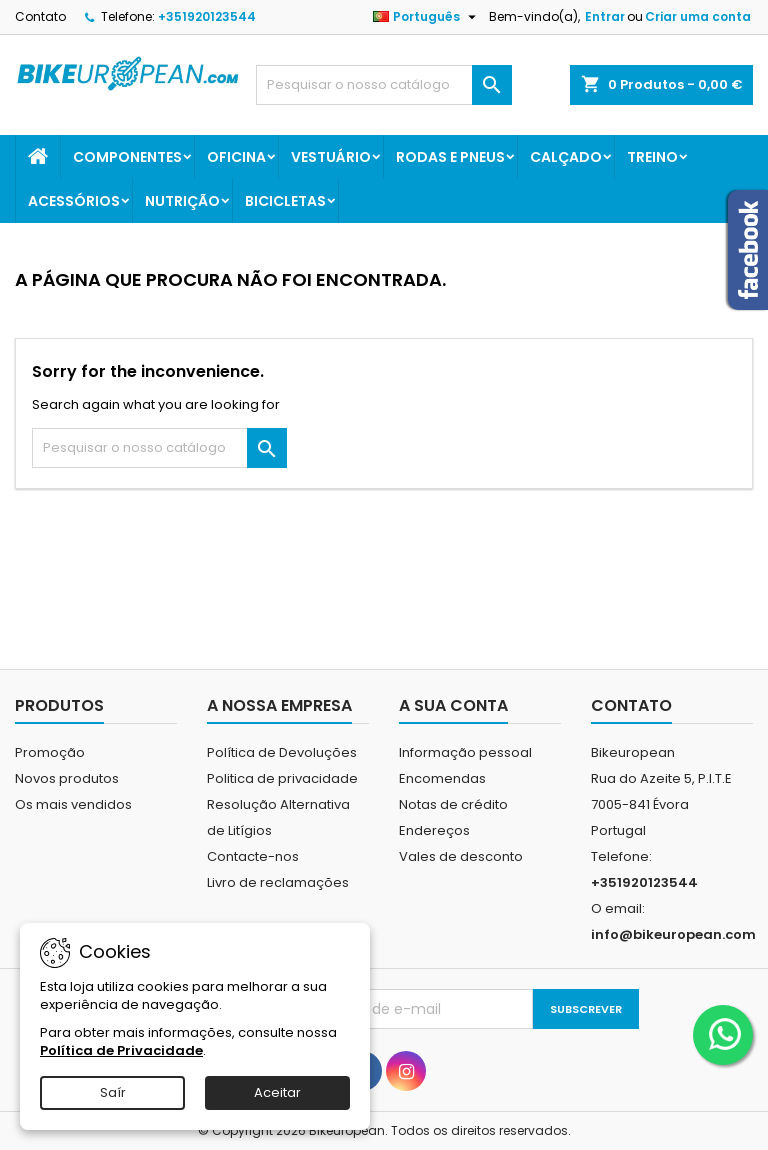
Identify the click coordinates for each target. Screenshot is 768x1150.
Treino (652, 157)
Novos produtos (67, 778)
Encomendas (442, 778)
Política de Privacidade (121, 1050)
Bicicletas (285, 201)
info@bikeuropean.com (673, 934)
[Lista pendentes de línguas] (427, 17)
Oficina (236, 157)
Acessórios (74, 201)
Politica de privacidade (282, 778)
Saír (113, 1092)
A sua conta (453, 705)
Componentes (127, 157)
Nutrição (182, 201)
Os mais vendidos (73, 804)
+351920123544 (207, 16)
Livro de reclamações (278, 882)
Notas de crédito (453, 804)
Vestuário (331, 157)
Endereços (434, 830)
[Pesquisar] (384, 85)
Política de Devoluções (282, 752)
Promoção (50, 752)
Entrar (605, 16)
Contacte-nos (253, 856)
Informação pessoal (465, 752)
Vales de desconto (461, 856)
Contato (40, 16)
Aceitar (277, 1092)
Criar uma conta (698, 16)
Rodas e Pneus (450, 157)
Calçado (566, 157)
